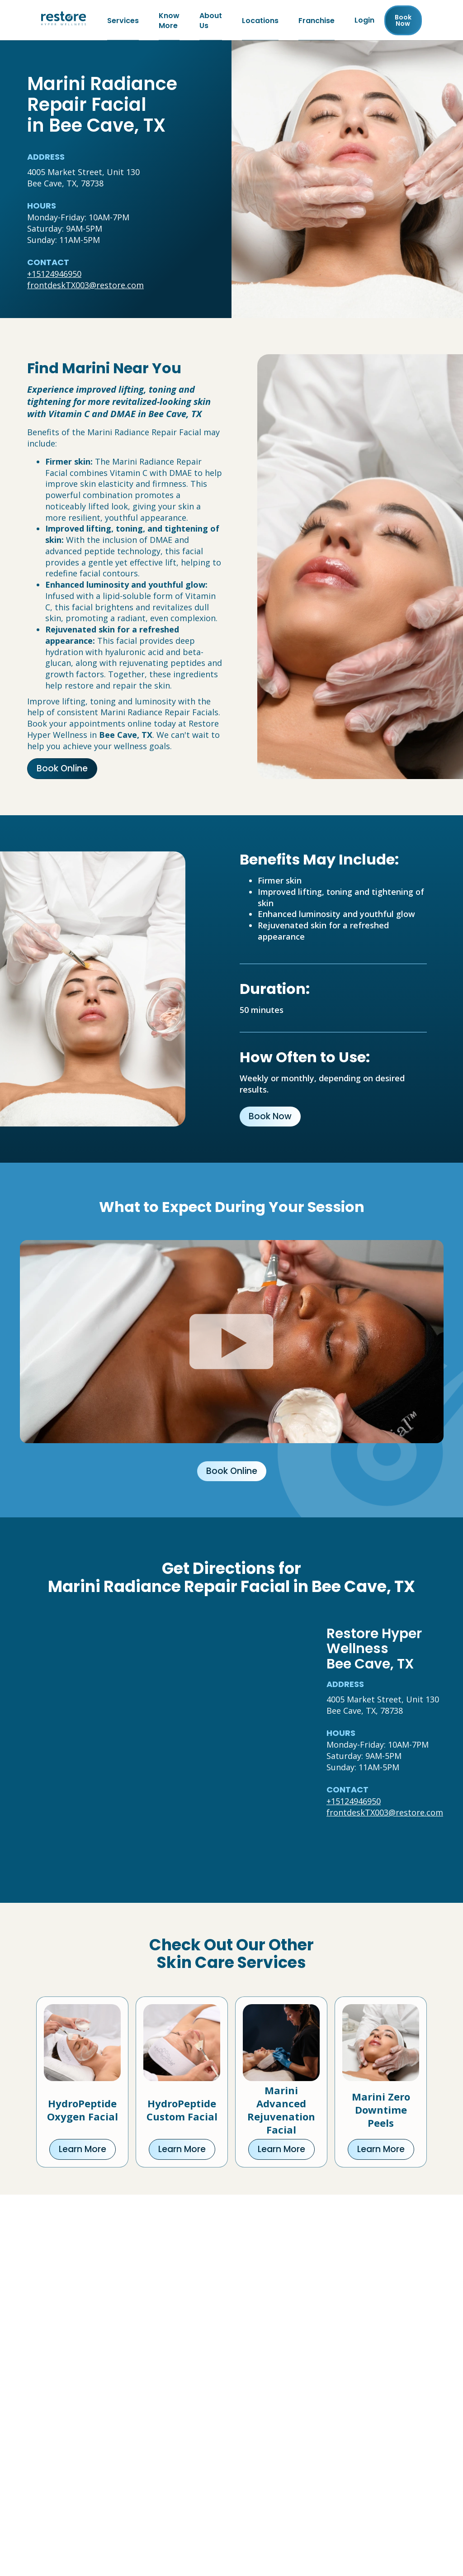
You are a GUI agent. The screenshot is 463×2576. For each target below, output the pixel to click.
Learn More (82, 2150)
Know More (169, 20)
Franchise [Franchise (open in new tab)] (316, 20)
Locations (260, 20)
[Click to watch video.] (232, 1343)
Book (403, 21)
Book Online (62, 770)
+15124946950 (54, 275)
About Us (210, 20)
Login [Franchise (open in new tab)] (364, 20)
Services (123, 20)
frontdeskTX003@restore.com (85, 286)
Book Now (270, 1118)
